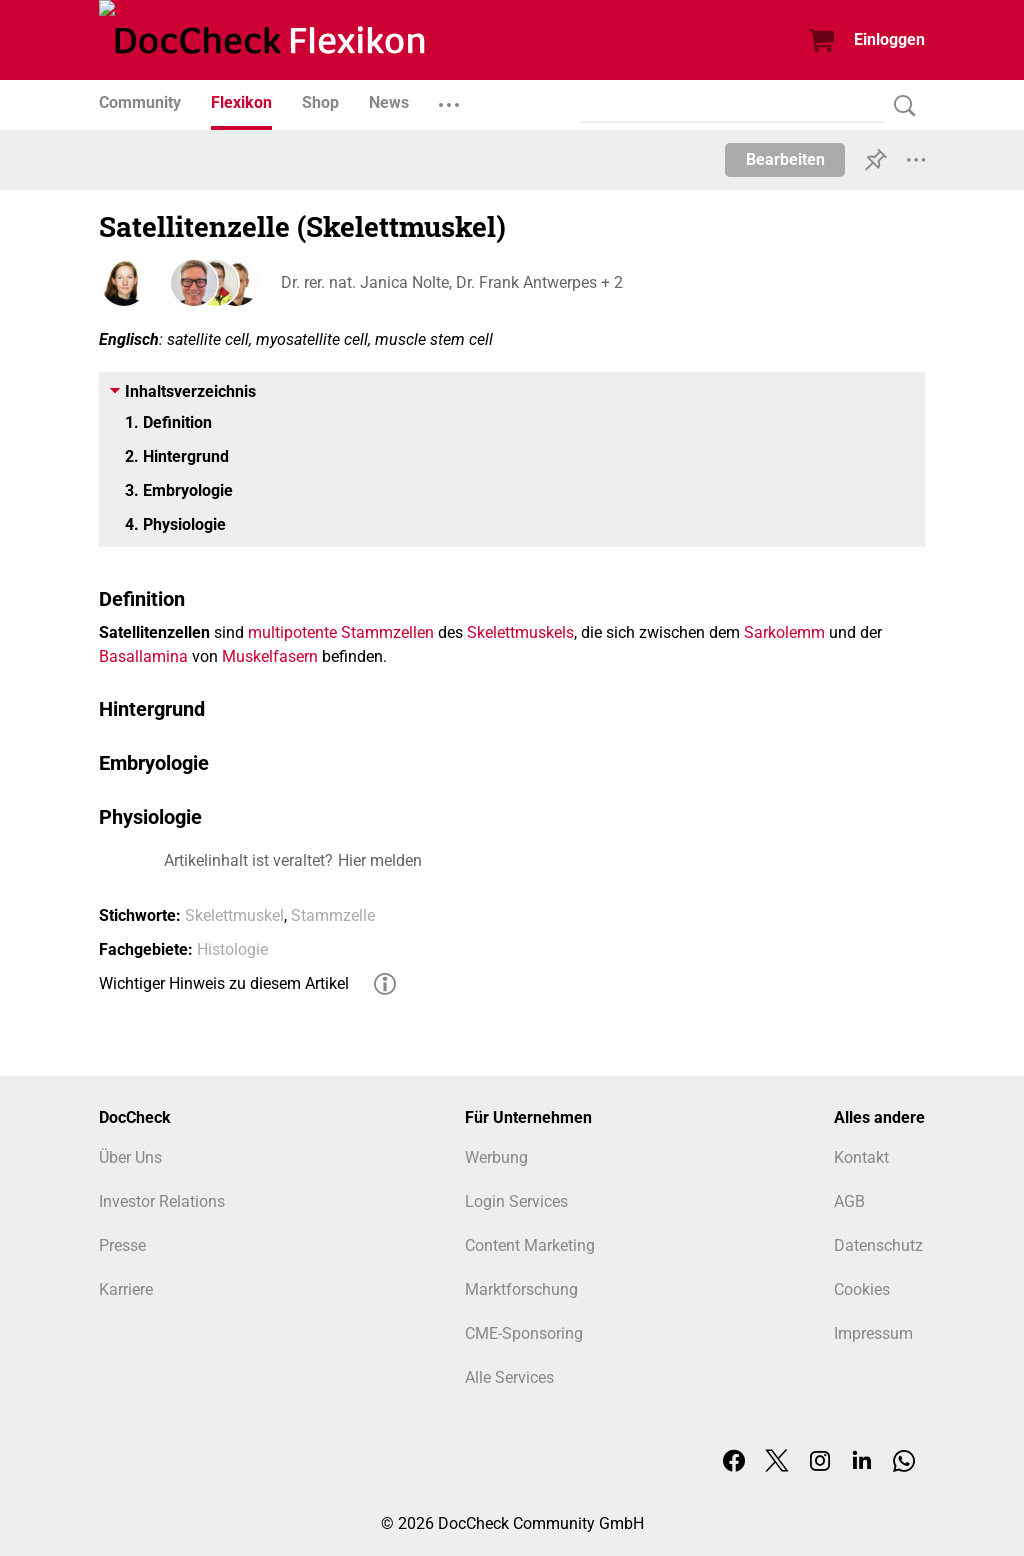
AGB (849, 1201)
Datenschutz (878, 1245)
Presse (122, 1245)
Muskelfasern (270, 656)
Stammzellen (387, 632)
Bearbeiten (785, 159)
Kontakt (861, 1157)
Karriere (126, 1289)
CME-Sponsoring (524, 1333)
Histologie (232, 949)
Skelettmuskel (234, 915)
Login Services (516, 1201)
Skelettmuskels (520, 632)
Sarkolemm (784, 632)
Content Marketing (530, 1245)
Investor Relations (162, 1201)
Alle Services (509, 1377)
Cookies (862, 1289)
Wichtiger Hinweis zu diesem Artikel (224, 983)
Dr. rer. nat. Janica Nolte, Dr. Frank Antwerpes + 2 (450, 282)
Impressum (873, 1333)
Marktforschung (521, 1289)
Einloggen (889, 39)
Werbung (496, 1157)
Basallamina (143, 656)
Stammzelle (333, 915)
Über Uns (130, 1157)
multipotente (292, 632)
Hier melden (380, 860)
